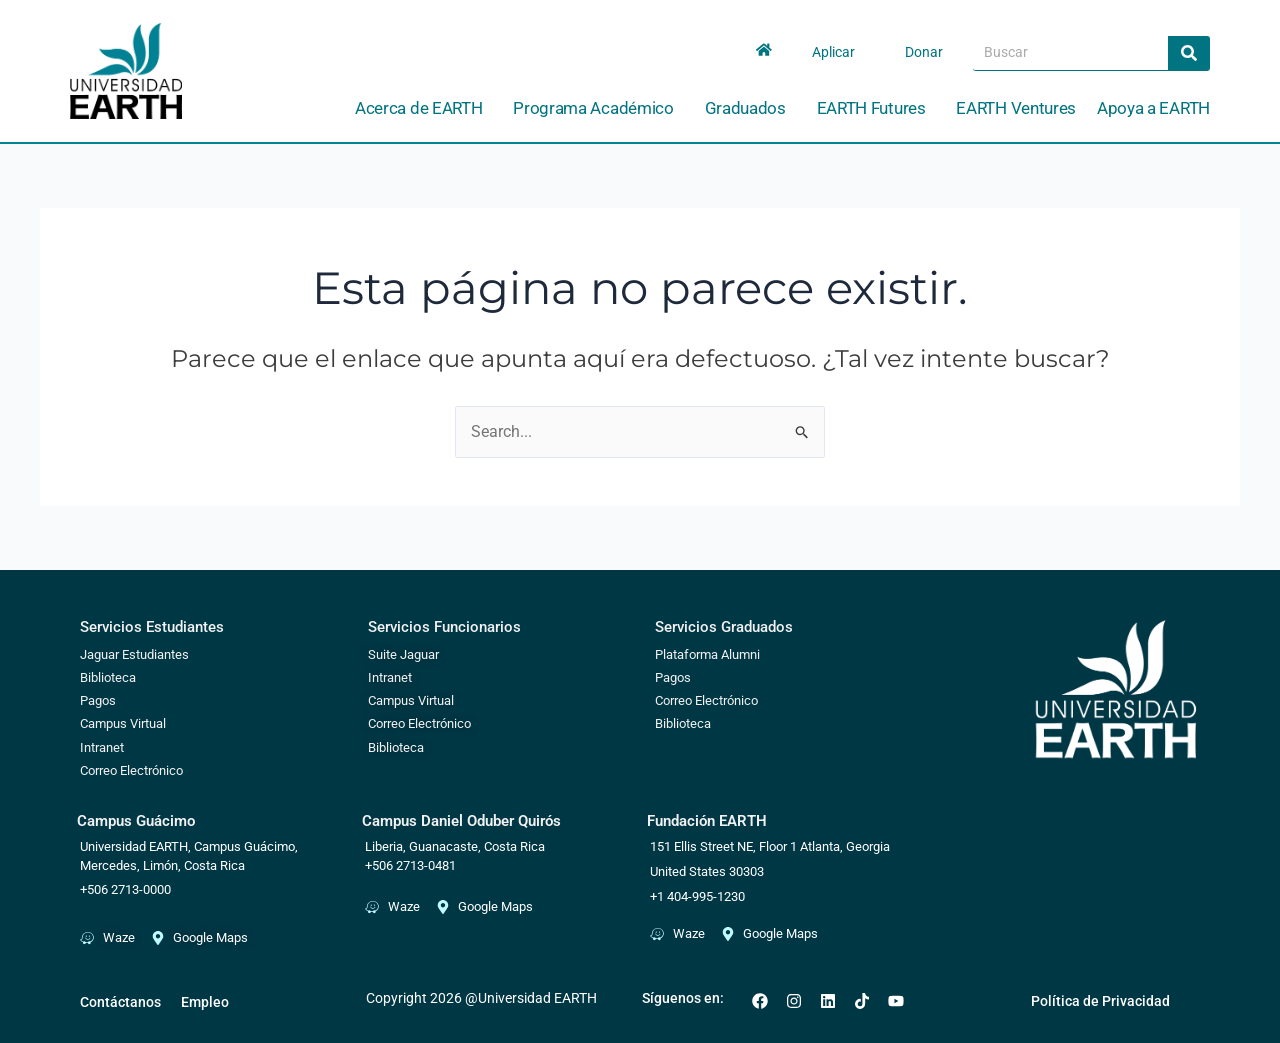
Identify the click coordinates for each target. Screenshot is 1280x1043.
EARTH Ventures (1016, 108)
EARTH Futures (876, 108)
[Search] (1189, 53)
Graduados (750, 108)
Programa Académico (598, 108)
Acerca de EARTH (424, 108)
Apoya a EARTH (1153, 108)
